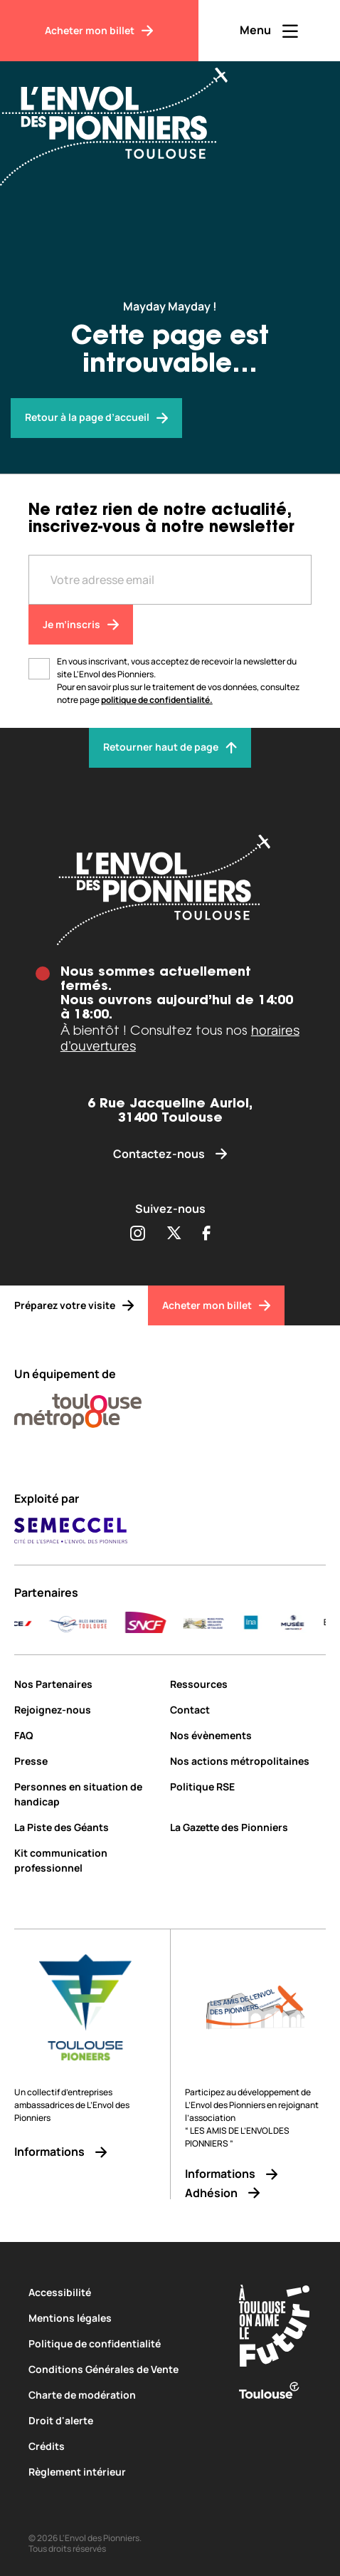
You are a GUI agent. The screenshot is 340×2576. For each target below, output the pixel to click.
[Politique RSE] (248, 1786)
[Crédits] (120, 2446)
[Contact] (248, 1709)
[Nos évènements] (248, 1735)
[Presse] (86, 1760)
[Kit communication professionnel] (86, 1860)
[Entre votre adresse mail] (170, 580)
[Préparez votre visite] (74, 1305)
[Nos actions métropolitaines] (248, 1760)
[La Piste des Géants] (86, 1827)
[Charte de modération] (120, 2394)
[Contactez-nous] (170, 1154)
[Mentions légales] (120, 2317)
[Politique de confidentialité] (120, 2343)
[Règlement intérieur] (120, 2471)
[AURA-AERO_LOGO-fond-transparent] (140, 1622)
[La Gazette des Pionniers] (248, 1827)
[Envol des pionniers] (96, 418)
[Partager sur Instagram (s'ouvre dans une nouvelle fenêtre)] (137, 1234)
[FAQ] (86, 1735)
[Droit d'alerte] (120, 2420)
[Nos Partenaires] (86, 1684)
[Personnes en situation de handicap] (86, 1794)
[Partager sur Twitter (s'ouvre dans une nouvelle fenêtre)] (173, 1234)
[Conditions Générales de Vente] (120, 2369)
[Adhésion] (255, 2193)
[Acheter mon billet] (99, 30)
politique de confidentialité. (157, 700)
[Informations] (85, 2152)
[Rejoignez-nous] (86, 1709)
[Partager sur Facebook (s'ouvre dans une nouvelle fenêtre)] (207, 1234)
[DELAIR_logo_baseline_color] (210, 1622)
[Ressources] (248, 1684)
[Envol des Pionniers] (124, 118)
